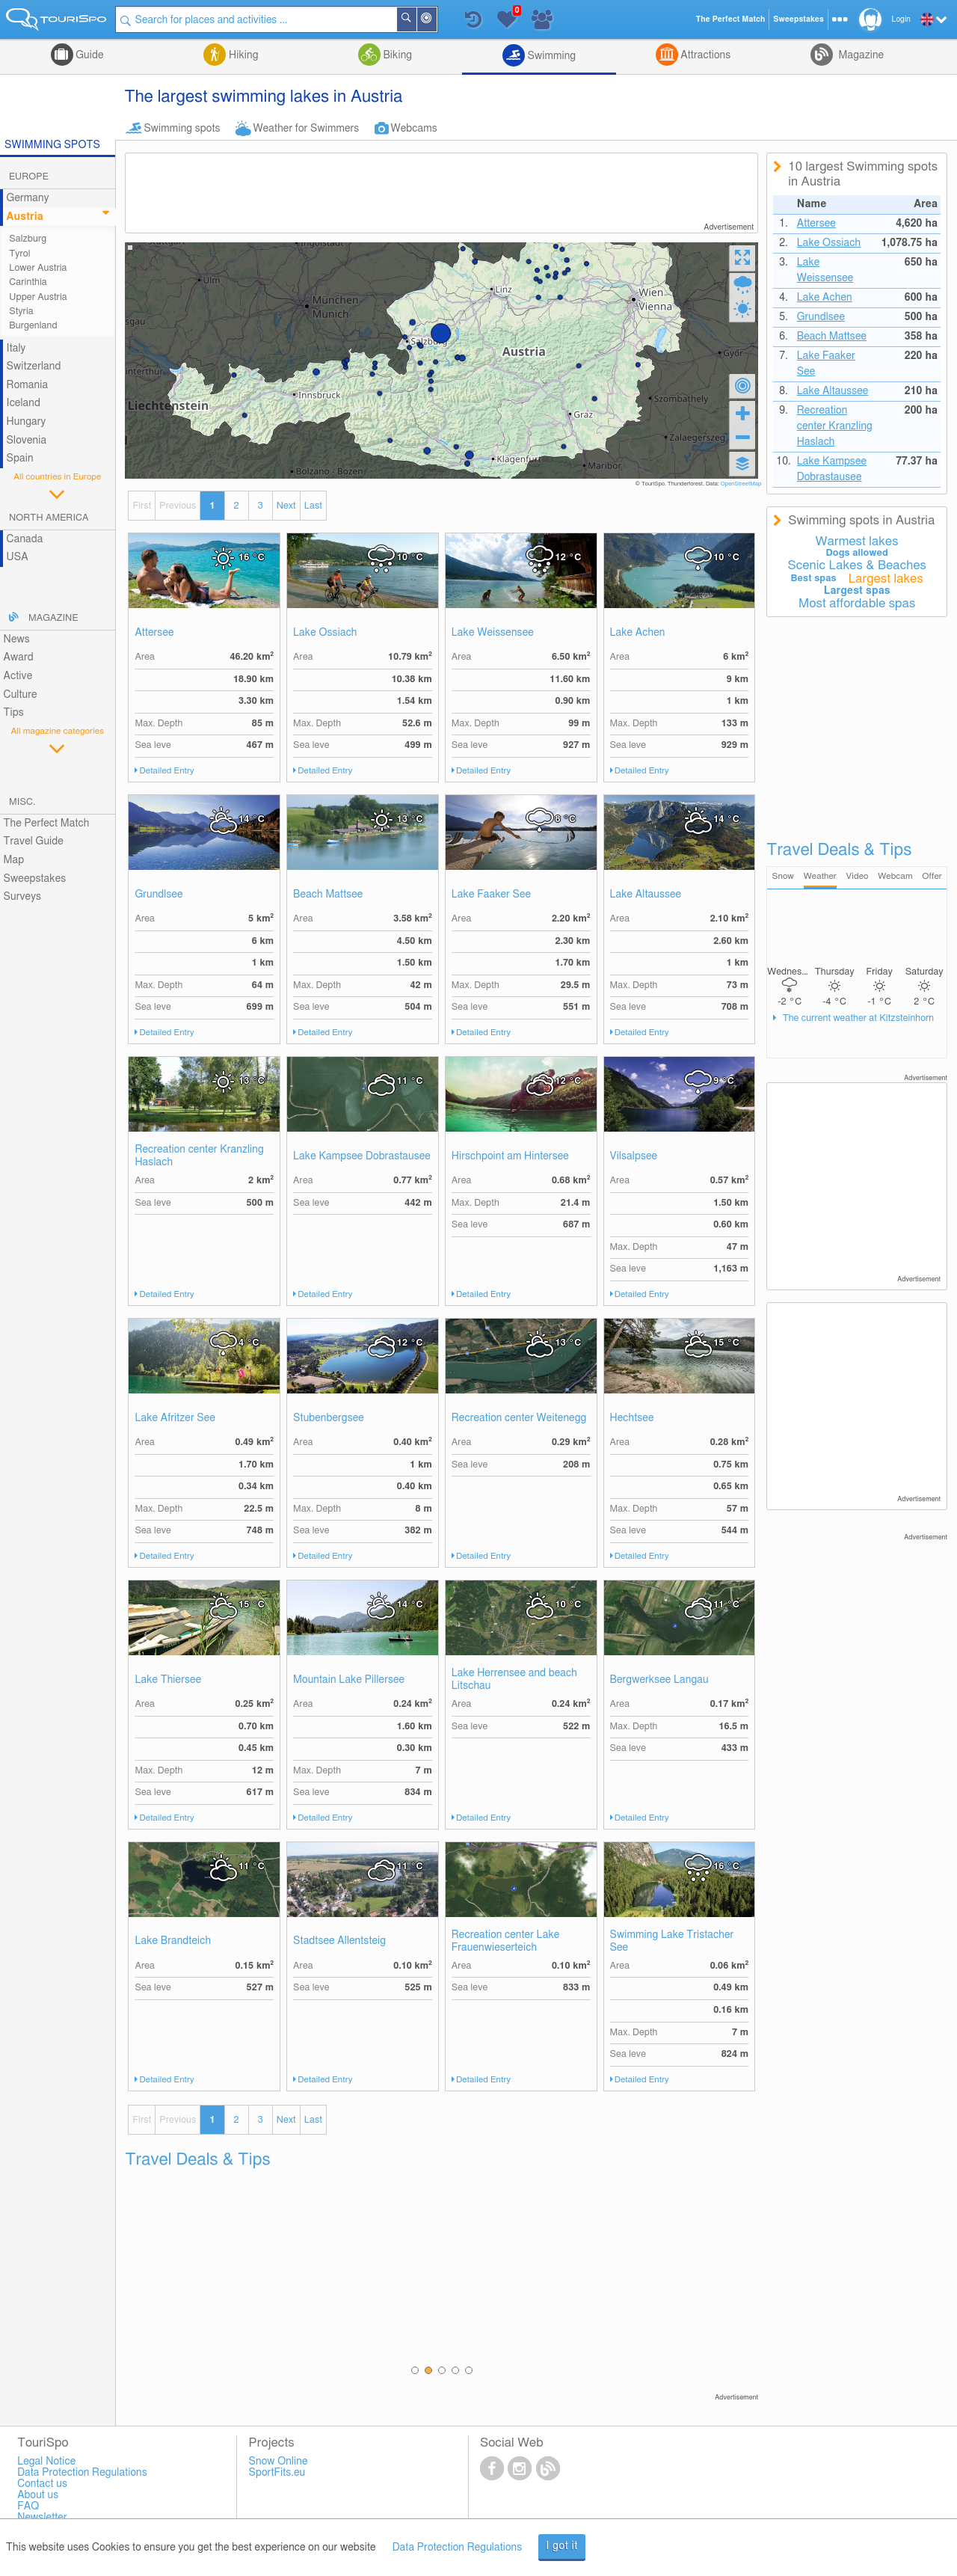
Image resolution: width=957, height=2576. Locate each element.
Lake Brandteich (173, 1941)
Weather (820, 876)
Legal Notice (46, 2461)
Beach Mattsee (328, 894)
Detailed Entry (167, 771)
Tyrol (19, 254)
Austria (25, 217)
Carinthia (28, 282)
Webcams (413, 128)
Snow (783, 876)
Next (286, 506)
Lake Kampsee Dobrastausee (362, 1156)
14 (252, 819)
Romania (28, 385)
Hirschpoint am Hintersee (510, 1156)
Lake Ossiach (325, 633)
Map (14, 860)
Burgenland (33, 326)
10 (410, 557)
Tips (14, 713)
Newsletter (42, 2517)
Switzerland (34, 366)
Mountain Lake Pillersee (348, 1680)
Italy (16, 348)
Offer (932, 876)
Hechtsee (632, 1418)
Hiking (242, 55)
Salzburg (27, 239)
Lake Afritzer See (175, 1418)
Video (857, 876)
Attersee (154, 633)
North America (49, 518)
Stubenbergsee (328, 1418)
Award (19, 657)
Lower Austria (38, 268)
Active (18, 676)
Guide (88, 55)
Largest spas (857, 591)
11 (410, 1081)
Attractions (704, 55)
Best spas (814, 578)
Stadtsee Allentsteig (339, 1941)
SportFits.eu (277, 2473)
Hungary (26, 422)
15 (726, 1343)
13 (410, 819)
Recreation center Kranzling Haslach (199, 1156)
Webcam (895, 876)
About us (37, 2495)
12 (569, 557)
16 (252, 557)
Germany (28, 198)
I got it (562, 2546)
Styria (21, 311)
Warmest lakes (857, 542)
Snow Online (278, 2461)
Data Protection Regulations (458, 2547)
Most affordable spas (856, 604)
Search (415, 19)
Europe (29, 177)
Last (313, 506)
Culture (20, 695)
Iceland (23, 403)
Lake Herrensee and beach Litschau (514, 1679)
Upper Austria (38, 297)
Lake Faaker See (491, 894)
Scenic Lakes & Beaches (856, 565)
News (17, 639)
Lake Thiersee (168, 1680)
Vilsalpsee (634, 1156)
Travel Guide (34, 841)
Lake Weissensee (493, 633)
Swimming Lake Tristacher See (672, 1941)
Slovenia (27, 440)
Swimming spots (182, 128)
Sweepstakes (35, 879)
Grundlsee (158, 894)
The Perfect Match (47, 823)
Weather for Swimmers (306, 128)
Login (901, 19)
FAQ (28, 2506)
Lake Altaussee (646, 894)
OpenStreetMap (741, 484)
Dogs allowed (857, 553)
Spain (20, 458)
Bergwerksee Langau (659, 1680)
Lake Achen (637, 633)
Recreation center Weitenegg (519, 1418)
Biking (396, 55)
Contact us (42, 2484)
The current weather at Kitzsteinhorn (857, 1018)
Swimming (550, 56)
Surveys (22, 897)
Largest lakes (886, 579)
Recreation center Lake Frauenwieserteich (506, 1941)
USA (17, 557)
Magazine (860, 55)
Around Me (436, 20)
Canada (25, 539)
